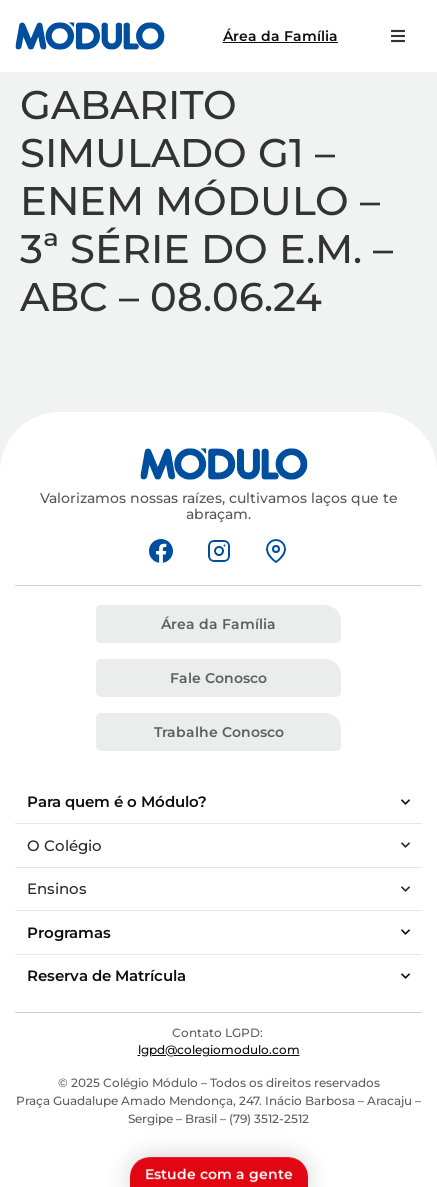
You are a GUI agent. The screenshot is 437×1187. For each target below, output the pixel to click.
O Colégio (218, 845)
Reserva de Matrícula (218, 976)
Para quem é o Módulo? (218, 802)
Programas (218, 932)
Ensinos (218, 889)
